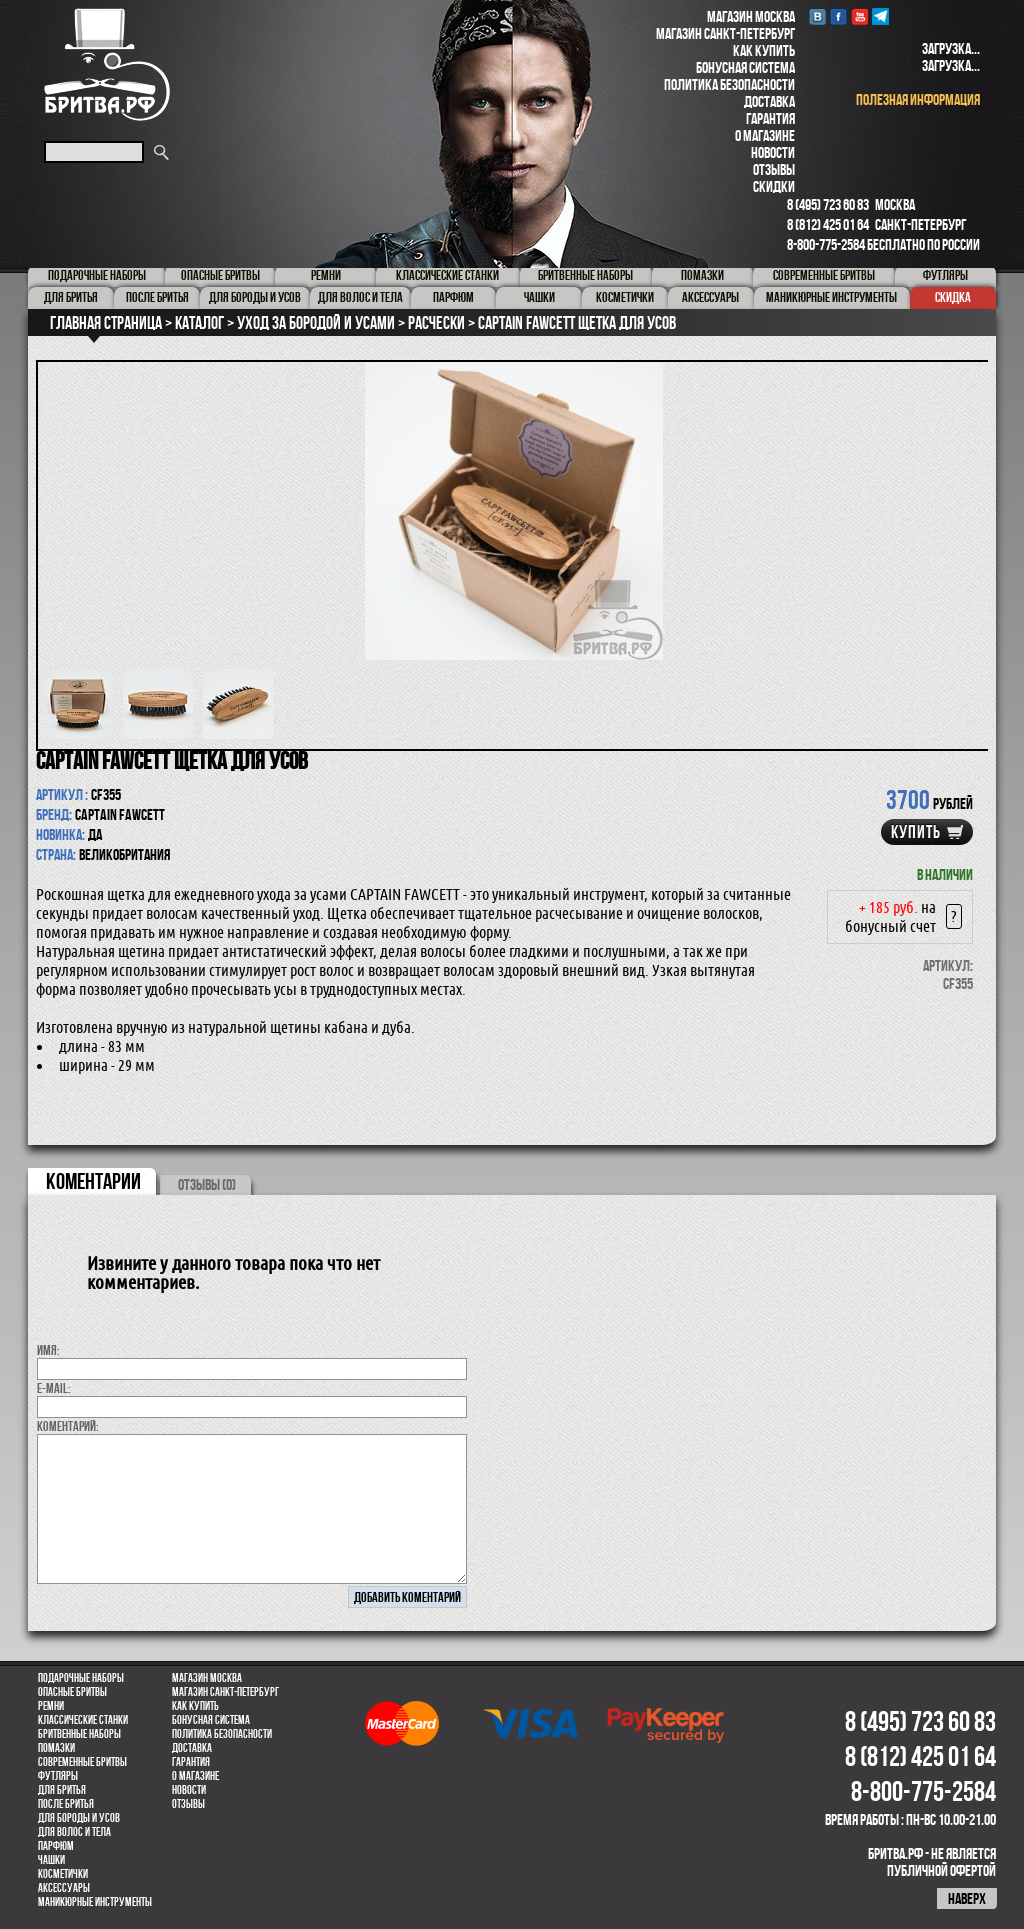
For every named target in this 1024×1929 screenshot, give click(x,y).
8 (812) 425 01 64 (828, 224)
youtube (859, 16)
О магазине (765, 135)
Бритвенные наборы (79, 1734)
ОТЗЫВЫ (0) (207, 1184)
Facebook (838, 16)
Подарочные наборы (81, 1678)
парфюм (56, 1846)
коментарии (93, 1181)
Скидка (953, 297)
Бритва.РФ (107, 64)
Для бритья (62, 1790)
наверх (967, 1898)
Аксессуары (64, 1888)
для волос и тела (74, 1832)
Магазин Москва (751, 16)
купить (916, 832)
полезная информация (918, 99)
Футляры (58, 1776)
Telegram (880, 16)
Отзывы (774, 169)
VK (817, 16)
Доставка (769, 101)
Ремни (51, 1706)
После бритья (66, 1804)
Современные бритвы (82, 1762)
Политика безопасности (729, 84)
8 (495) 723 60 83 (828, 204)
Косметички (63, 1874)
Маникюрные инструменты (95, 1902)
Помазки (56, 1748)
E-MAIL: (54, 1388)
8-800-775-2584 (826, 244)
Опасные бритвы (72, 1692)
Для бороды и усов (79, 1818)
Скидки (774, 186)
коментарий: (68, 1426)
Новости (773, 152)
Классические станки (83, 1720)
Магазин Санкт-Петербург (725, 33)
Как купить (764, 50)
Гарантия (770, 118)
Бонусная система (745, 67)
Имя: (48, 1350)
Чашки (51, 1860)
